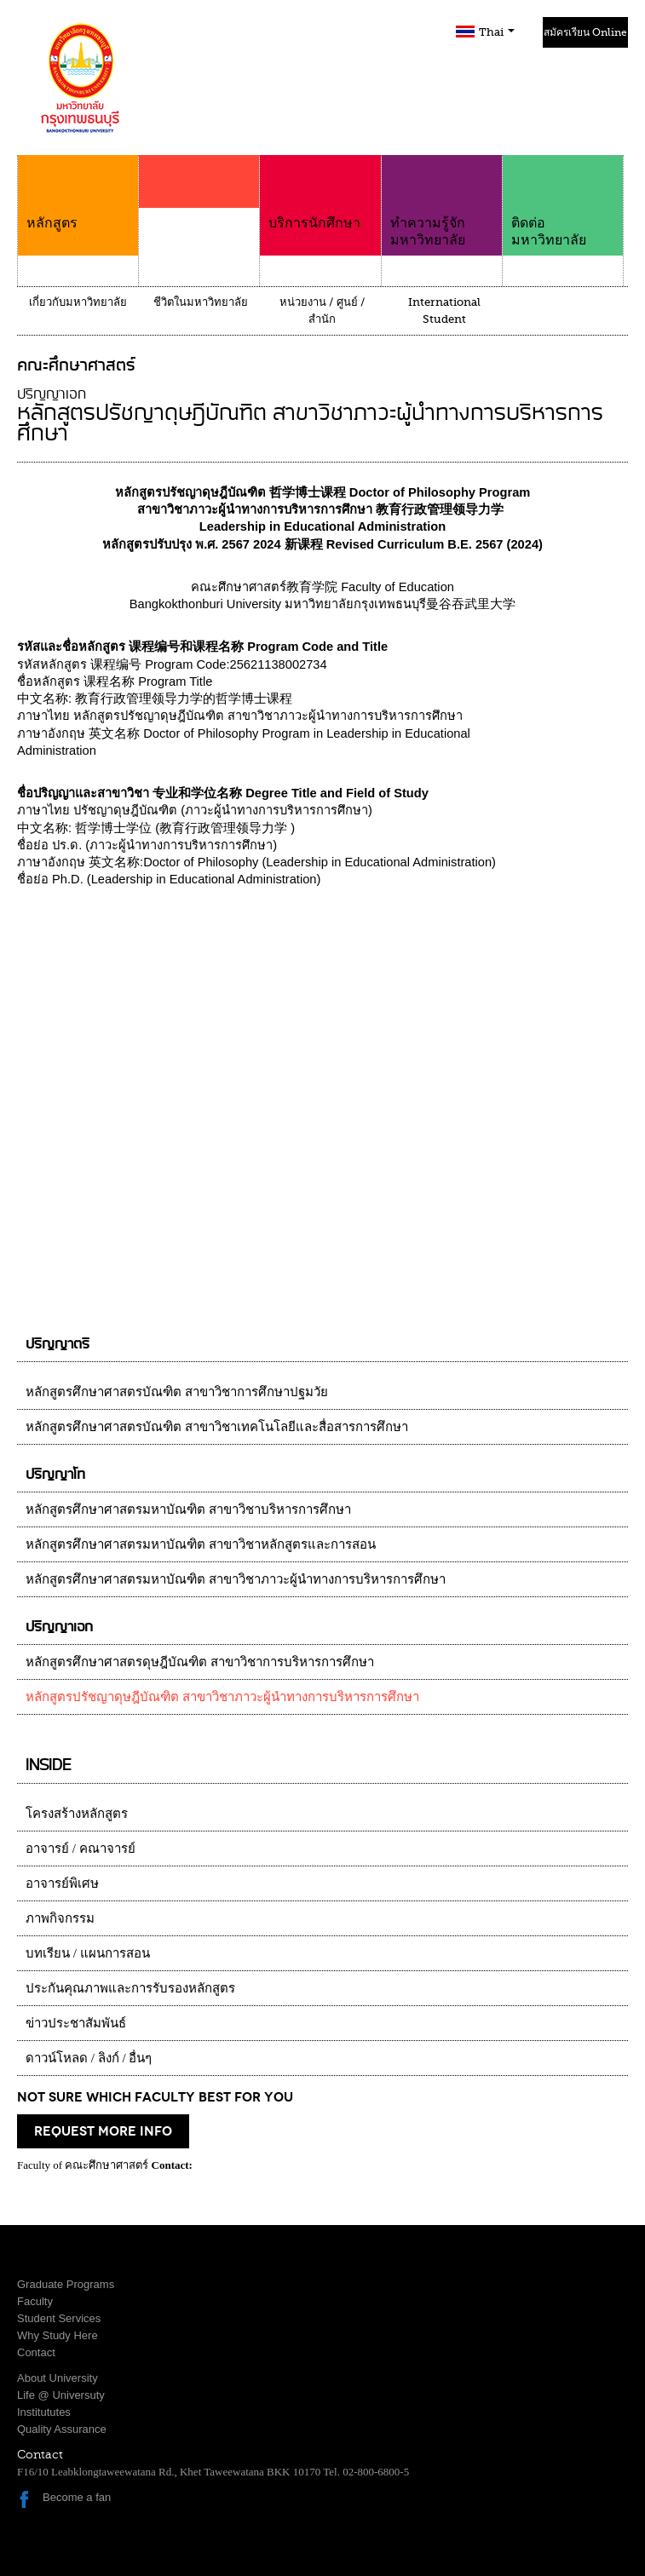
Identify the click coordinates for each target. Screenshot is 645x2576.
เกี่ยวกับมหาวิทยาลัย (78, 302)
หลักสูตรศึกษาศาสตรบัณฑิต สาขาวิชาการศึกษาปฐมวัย (177, 1392)
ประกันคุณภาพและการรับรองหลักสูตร (130, 1988)
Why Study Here (57, 2335)
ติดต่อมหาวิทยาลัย (563, 201)
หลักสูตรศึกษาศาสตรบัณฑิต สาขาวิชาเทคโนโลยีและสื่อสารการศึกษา (217, 1427)
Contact (36, 2352)
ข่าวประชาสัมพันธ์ (76, 2023)
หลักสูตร (78, 193)
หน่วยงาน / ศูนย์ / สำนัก (322, 310)
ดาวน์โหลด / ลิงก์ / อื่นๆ (89, 2058)
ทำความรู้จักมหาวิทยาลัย (442, 201)
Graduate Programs (65, 2284)
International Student (444, 310)
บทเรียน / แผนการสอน (88, 1953)
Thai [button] (497, 32)
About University (57, 2378)
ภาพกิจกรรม (60, 1918)
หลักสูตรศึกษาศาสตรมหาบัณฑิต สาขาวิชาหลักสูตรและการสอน (201, 1544)
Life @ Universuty (61, 2395)
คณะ (199, 214)
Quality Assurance (62, 2429)
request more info (103, 2131)
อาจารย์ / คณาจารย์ (80, 1848)
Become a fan (77, 2497)
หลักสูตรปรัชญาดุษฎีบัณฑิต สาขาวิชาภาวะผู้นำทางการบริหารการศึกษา (222, 1697)
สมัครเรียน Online (585, 32)
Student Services (59, 2318)
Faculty (35, 2301)
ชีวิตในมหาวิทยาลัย (200, 302)
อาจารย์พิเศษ (62, 1883)
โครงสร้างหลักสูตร (77, 1813)
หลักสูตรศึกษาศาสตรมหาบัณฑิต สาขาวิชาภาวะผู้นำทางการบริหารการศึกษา (236, 1579)
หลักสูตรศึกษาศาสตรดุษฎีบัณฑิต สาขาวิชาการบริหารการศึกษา (200, 1662)
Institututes (44, 2412)
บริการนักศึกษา (320, 193)
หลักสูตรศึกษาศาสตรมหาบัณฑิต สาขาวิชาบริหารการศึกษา (188, 1509)
